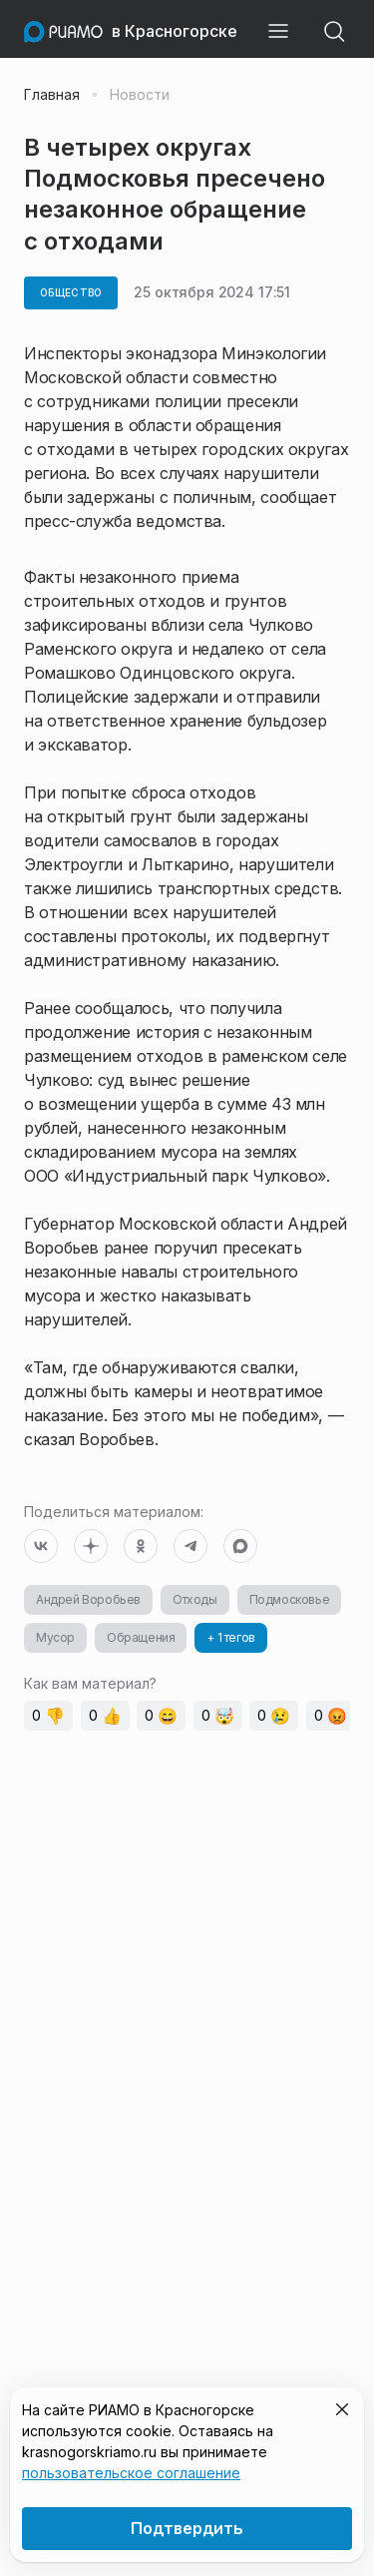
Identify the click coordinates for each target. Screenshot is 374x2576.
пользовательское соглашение (131, 2472)
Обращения (141, 1637)
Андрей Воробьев (88, 1599)
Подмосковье (289, 1599)
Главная (52, 95)
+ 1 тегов (230, 1637)
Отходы (195, 1599)
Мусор (55, 1637)
